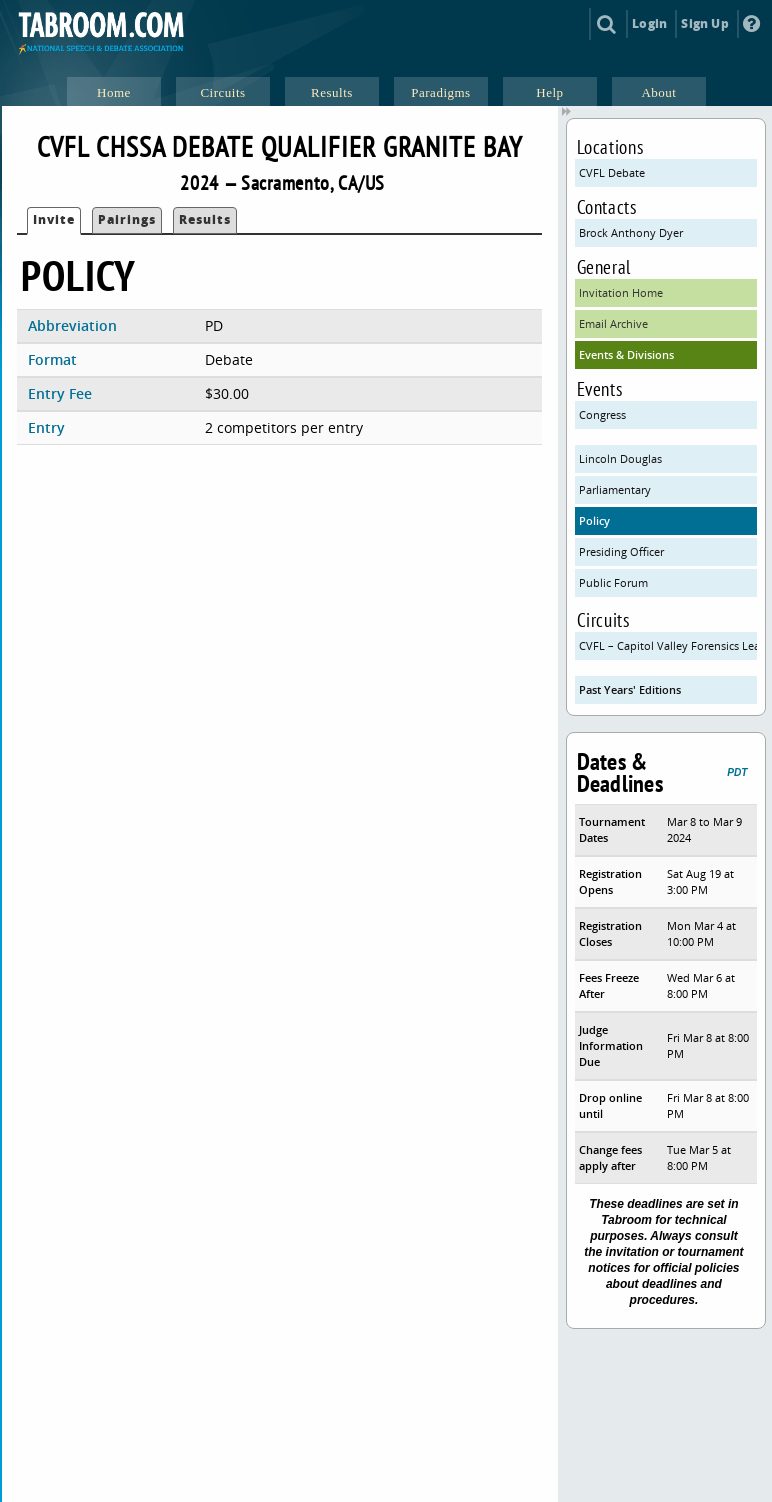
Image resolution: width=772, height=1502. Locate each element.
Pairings (127, 219)
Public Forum (613, 582)
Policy (594, 520)
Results (205, 219)
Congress (602, 414)
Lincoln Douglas (620, 458)
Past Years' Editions (630, 689)
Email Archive (613, 323)
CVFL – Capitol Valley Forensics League (668, 645)
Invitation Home (621, 292)
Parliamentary (615, 489)
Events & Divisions (626, 354)
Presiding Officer (621, 551)
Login (649, 23)
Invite (54, 219)
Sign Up (704, 23)
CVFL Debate (612, 172)
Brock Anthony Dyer (631, 232)
